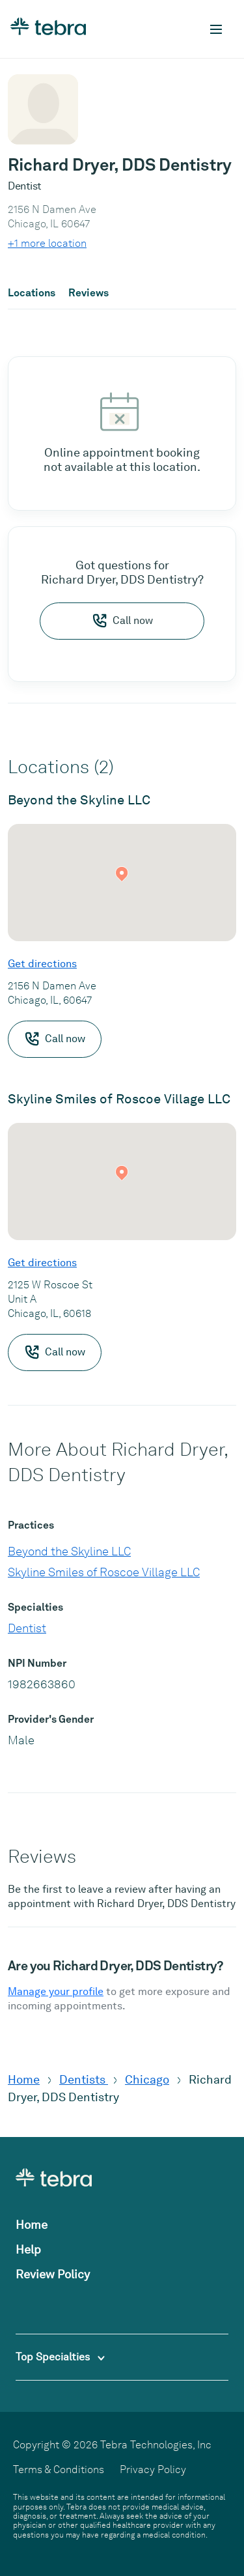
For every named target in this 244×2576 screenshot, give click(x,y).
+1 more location (47, 243)
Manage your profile (55, 1991)
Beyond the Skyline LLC (69, 1551)
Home (24, 2079)
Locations (31, 293)
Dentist (27, 1628)
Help (28, 2249)
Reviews (88, 293)
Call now (122, 621)
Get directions (42, 963)
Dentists (83, 2079)
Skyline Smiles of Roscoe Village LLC (104, 1572)
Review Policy (53, 2274)
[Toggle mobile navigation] (216, 29)
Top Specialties (60, 2357)
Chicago (147, 2079)
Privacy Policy (153, 2469)
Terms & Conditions (58, 2469)
